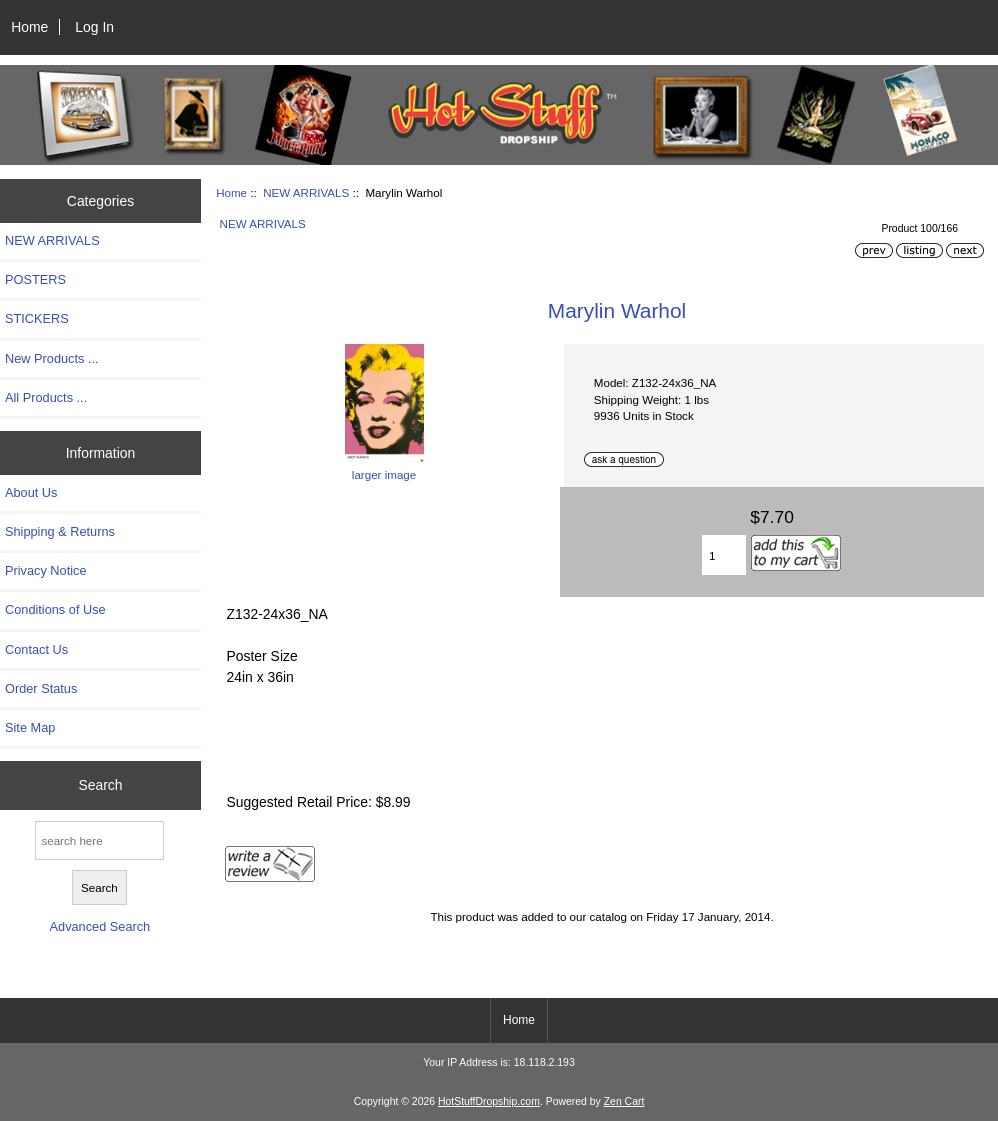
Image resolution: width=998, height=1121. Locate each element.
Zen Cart (624, 1101)
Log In (94, 27)
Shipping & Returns (60, 531)
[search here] (99, 840)
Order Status (41, 688)
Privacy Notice (45, 570)
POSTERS (35, 279)
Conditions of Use (55, 609)
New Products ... (52, 358)
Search (100, 785)
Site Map (30, 727)
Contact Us (36, 649)
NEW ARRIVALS (306, 192)
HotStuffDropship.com (489, 1101)
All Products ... (46, 397)
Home (29, 27)
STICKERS (37, 318)
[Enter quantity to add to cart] (724, 555)
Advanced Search (100, 926)
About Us (31, 492)
